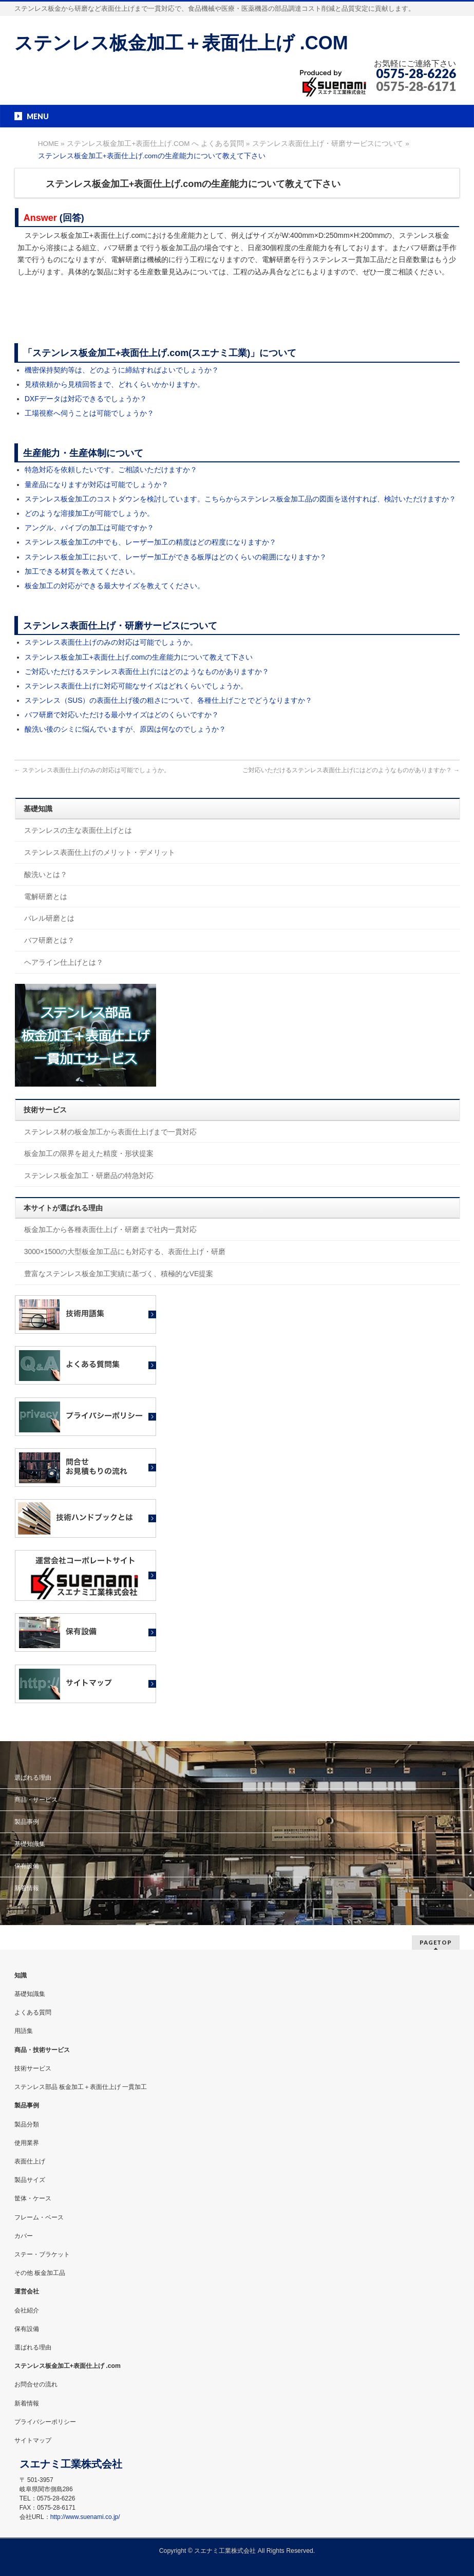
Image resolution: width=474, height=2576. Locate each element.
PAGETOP (436, 1942)
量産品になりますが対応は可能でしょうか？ (96, 484)
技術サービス (32, 2068)
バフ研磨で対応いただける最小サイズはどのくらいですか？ (122, 715)
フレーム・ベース (39, 2217)
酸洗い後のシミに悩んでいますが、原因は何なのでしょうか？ (125, 729)
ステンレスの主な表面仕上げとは (78, 830)
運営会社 (26, 2291)
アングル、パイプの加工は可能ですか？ (89, 528)
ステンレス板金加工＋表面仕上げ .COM (181, 42)
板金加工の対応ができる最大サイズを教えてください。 (114, 586)
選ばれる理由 (32, 1777)
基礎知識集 (29, 1843)
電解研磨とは (45, 896)
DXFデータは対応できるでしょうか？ (86, 399)
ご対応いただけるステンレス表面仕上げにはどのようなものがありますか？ (147, 671)
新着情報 (26, 1888)
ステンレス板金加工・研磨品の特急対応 (89, 1175)
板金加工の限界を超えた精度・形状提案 (89, 1153)
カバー (23, 2235)
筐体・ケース (32, 2198)
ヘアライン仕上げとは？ (63, 962)
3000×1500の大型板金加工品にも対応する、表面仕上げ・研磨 (124, 1251)
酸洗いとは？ (45, 874)
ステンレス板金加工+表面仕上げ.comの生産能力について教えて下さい (139, 657)
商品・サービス (36, 1799)
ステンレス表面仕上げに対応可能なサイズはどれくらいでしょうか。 (136, 686)
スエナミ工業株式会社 (225, 2550)
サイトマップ (32, 2440)
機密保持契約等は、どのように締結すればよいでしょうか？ (122, 370)
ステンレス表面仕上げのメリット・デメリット (99, 852)
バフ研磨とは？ (49, 940)
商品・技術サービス (42, 2050)
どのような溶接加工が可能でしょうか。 (89, 513)
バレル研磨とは (49, 918)
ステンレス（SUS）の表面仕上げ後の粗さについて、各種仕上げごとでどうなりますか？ (169, 700)
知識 (20, 1975)
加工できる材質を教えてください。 (82, 571)
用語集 (23, 2030)
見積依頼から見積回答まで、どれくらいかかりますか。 (114, 384)
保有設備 (26, 1866)
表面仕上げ (29, 2161)
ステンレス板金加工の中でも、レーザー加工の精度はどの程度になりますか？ (150, 542)
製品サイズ (29, 2179)
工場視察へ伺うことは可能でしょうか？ (89, 413)
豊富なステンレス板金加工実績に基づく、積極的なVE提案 (119, 1274)
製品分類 (26, 2124)
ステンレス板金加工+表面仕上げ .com (67, 2365)
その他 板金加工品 (39, 2272)
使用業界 (26, 2142)
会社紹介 (26, 2310)
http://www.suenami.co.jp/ (85, 2517)
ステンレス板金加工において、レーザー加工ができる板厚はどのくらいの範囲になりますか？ (176, 557)
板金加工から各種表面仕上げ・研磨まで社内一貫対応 (110, 1229)
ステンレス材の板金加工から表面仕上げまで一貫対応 (110, 1132)
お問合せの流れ (36, 2384)
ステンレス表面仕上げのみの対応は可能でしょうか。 (111, 642)
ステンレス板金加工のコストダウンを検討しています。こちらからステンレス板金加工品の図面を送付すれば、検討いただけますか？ (240, 499)
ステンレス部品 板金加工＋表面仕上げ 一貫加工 (80, 2086)
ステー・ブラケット (42, 2254)
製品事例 (26, 1821)
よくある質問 (32, 2012)
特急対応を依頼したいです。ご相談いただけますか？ (111, 469)
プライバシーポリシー (45, 2421)
